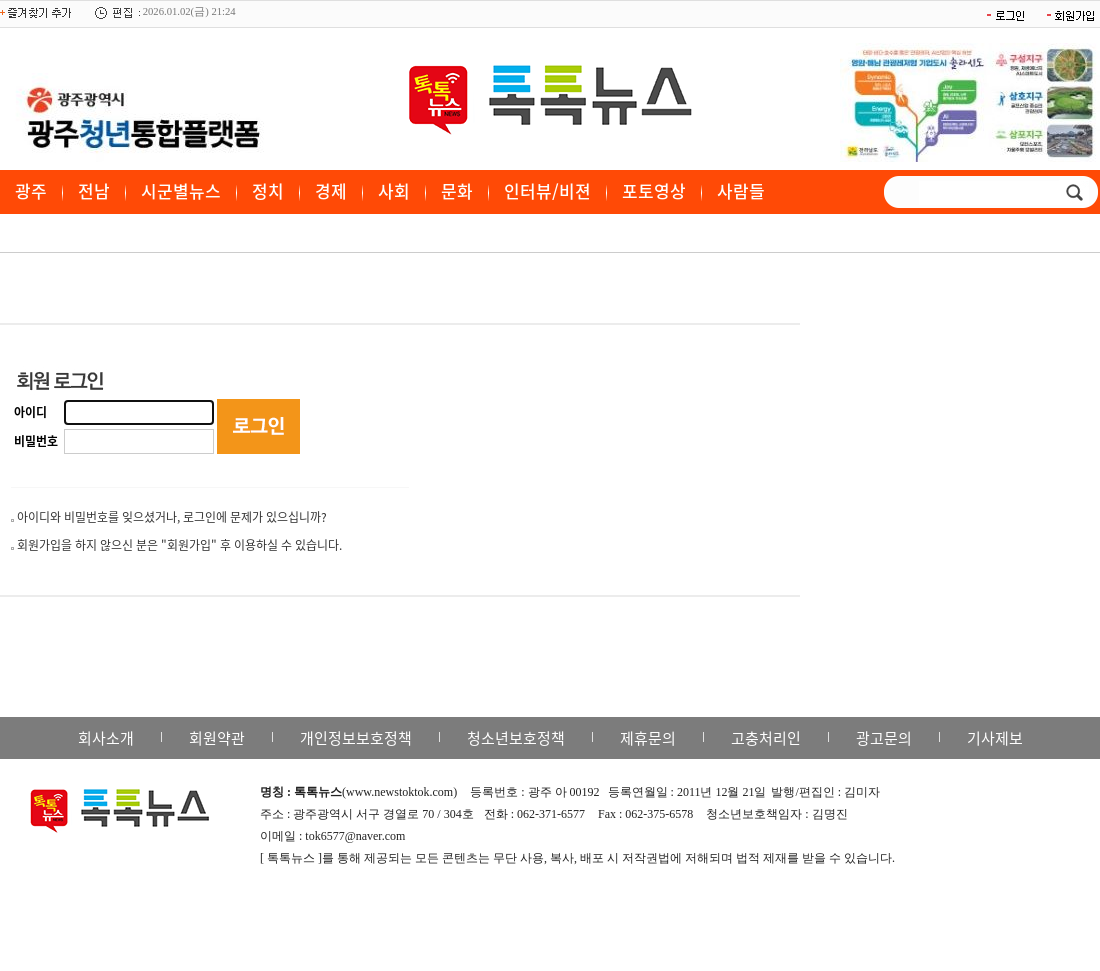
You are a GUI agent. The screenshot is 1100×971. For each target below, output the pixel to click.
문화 (457, 190)
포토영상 (654, 190)
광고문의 (884, 738)
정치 (268, 190)
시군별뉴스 (181, 190)
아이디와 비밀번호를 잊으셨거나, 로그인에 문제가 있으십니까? (172, 517)
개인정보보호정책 (356, 738)
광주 (31, 190)
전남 (94, 190)
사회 (394, 190)
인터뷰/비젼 (547, 190)
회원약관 (217, 738)
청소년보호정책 (516, 738)
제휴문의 (648, 738)
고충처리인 (766, 738)
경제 (331, 190)
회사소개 (106, 738)
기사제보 (995, 738)
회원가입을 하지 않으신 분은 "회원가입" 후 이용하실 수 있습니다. (179, 545)
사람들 (741, 190)
